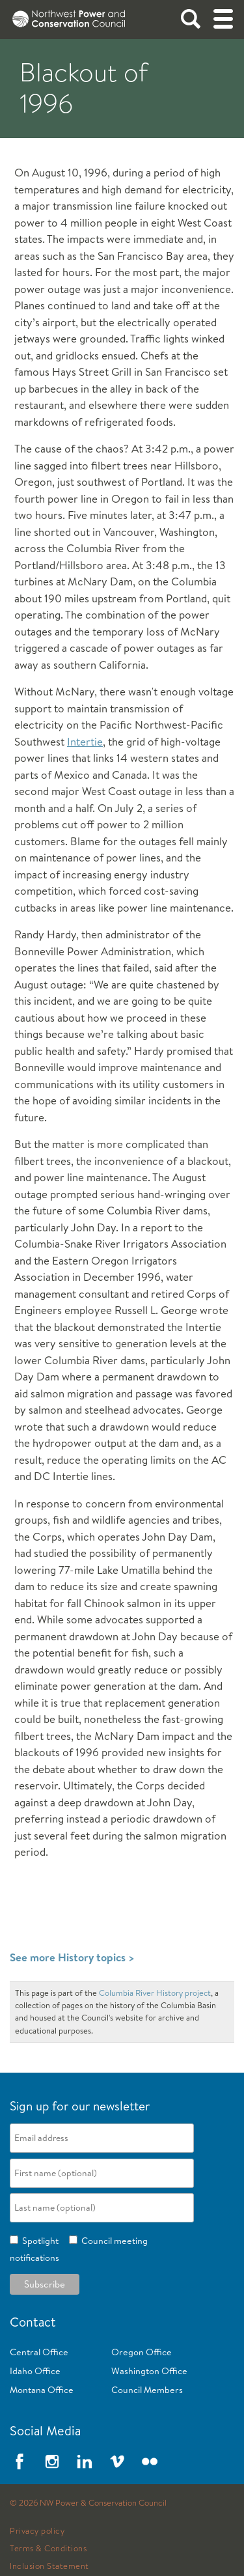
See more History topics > (72, 1957)
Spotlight (38, 2240)
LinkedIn (84, 2461)
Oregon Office (141, 2352)
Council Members (147, 2389)
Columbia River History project (155, 1992)
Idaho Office (35, 2370)
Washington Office (149, 2370)
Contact (33, 2322)
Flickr (149, 2461)
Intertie (85, 741)
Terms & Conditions (48, 2549)
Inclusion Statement (49, 2566)
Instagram (52, 2461)
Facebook (19, 2461)
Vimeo (117, 2461)
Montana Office (42, 2389)
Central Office (39, 2352)
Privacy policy (37, 2531)
